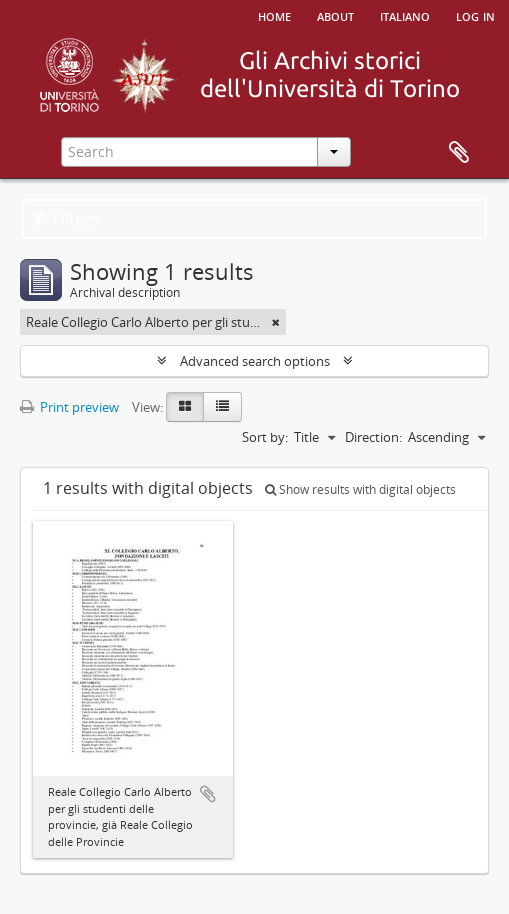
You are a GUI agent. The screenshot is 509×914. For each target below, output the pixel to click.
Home (274, 15)
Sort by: (265, 437)
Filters (65, 219)
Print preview (69, 407)
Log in (475, 15)
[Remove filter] (276, 322)
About (335, 15)
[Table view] (222, 407)
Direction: (373, 437)
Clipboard (459, 153)
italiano (405, 15)
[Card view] (185, 407)
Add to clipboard (208, 794)
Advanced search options (255, 361)
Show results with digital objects (360, 489)
